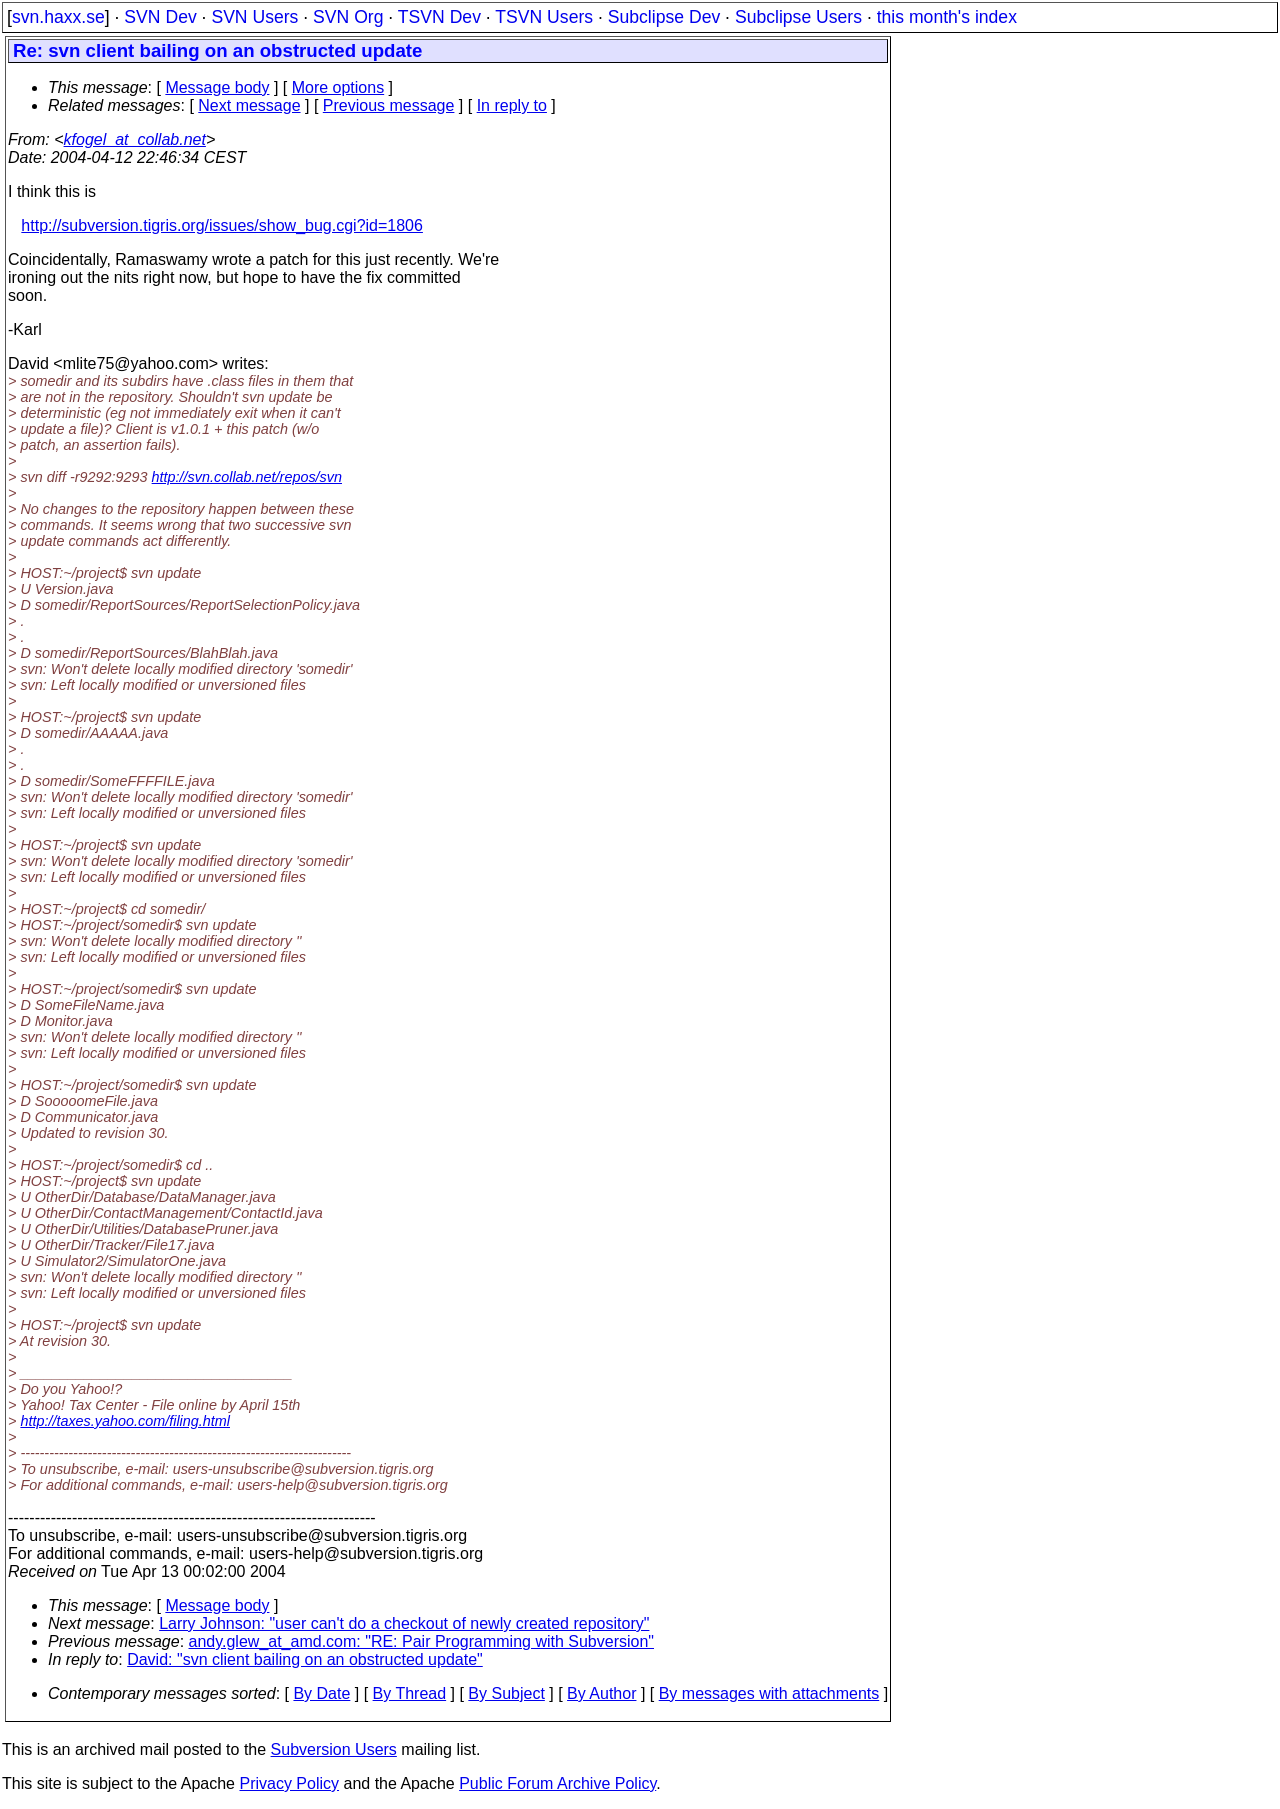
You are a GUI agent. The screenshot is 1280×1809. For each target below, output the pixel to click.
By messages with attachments (769, 1693)
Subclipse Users (798, 17)
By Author (601, 1693)
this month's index (947, 17)
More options (338, 87)
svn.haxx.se (58, 17)
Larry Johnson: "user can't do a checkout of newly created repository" (404, 1623)
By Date (321, 1693)
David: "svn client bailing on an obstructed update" (305, 1659)
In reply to (512, 105)
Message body (217, 87)
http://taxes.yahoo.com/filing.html (125, 1421)
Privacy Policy (289, 1783)
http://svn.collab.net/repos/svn (247, 477)
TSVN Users (544, 17)
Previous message (389, 105)
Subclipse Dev (664, 17)
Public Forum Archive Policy (557, 1783)
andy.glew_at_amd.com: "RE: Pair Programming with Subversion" (421, 1641)
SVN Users (254, 17)
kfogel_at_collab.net (135, 139)
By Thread (410, 1693)
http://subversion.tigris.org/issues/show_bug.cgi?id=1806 (222, 225)
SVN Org (348, 17)
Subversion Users (334, 1749)
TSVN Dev (439, 17)
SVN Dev (160, 17)
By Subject (506, 1693)
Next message (249, 105)
